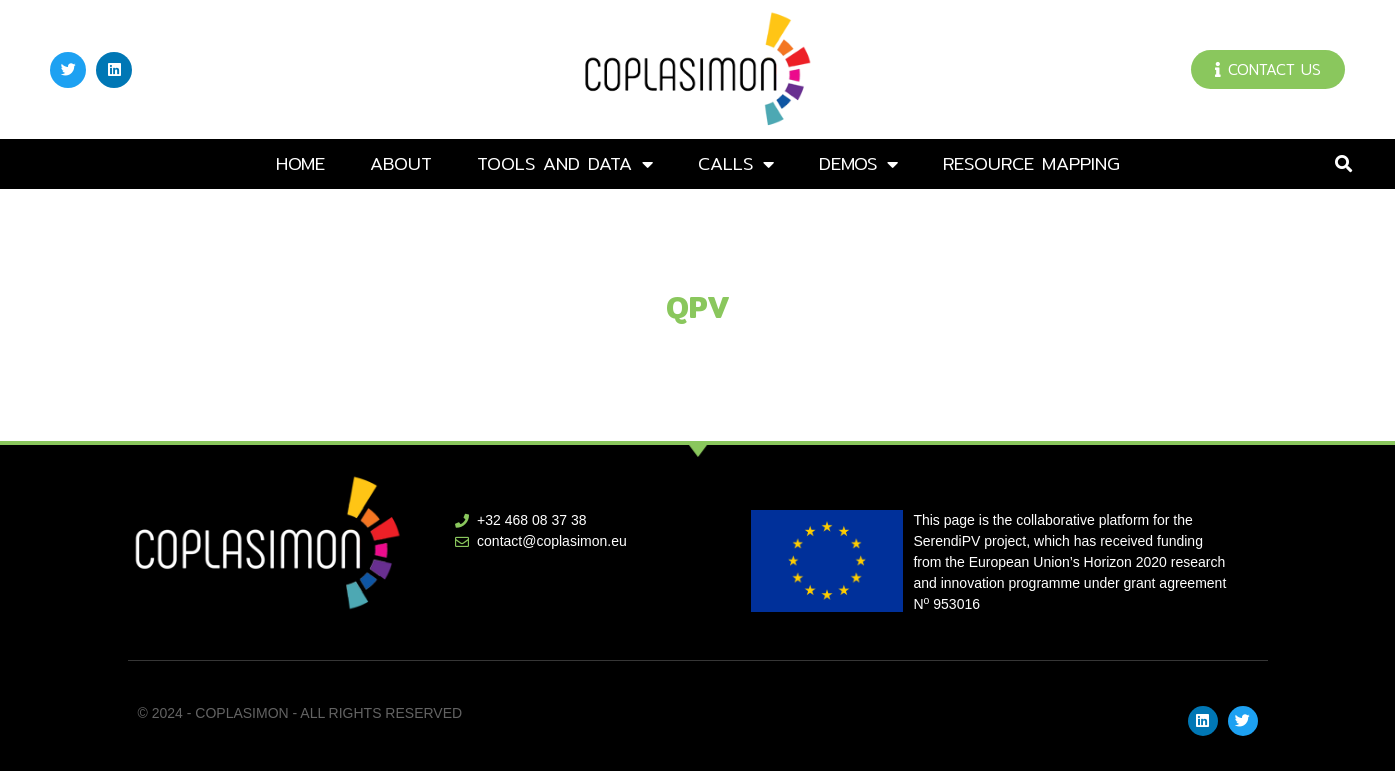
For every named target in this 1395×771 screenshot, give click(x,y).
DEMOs (858, 164)
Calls (736, 164)
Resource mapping (1031, 163)
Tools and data (565, 164)
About (401, 163)
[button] (1343, 164)
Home (300, 163)
